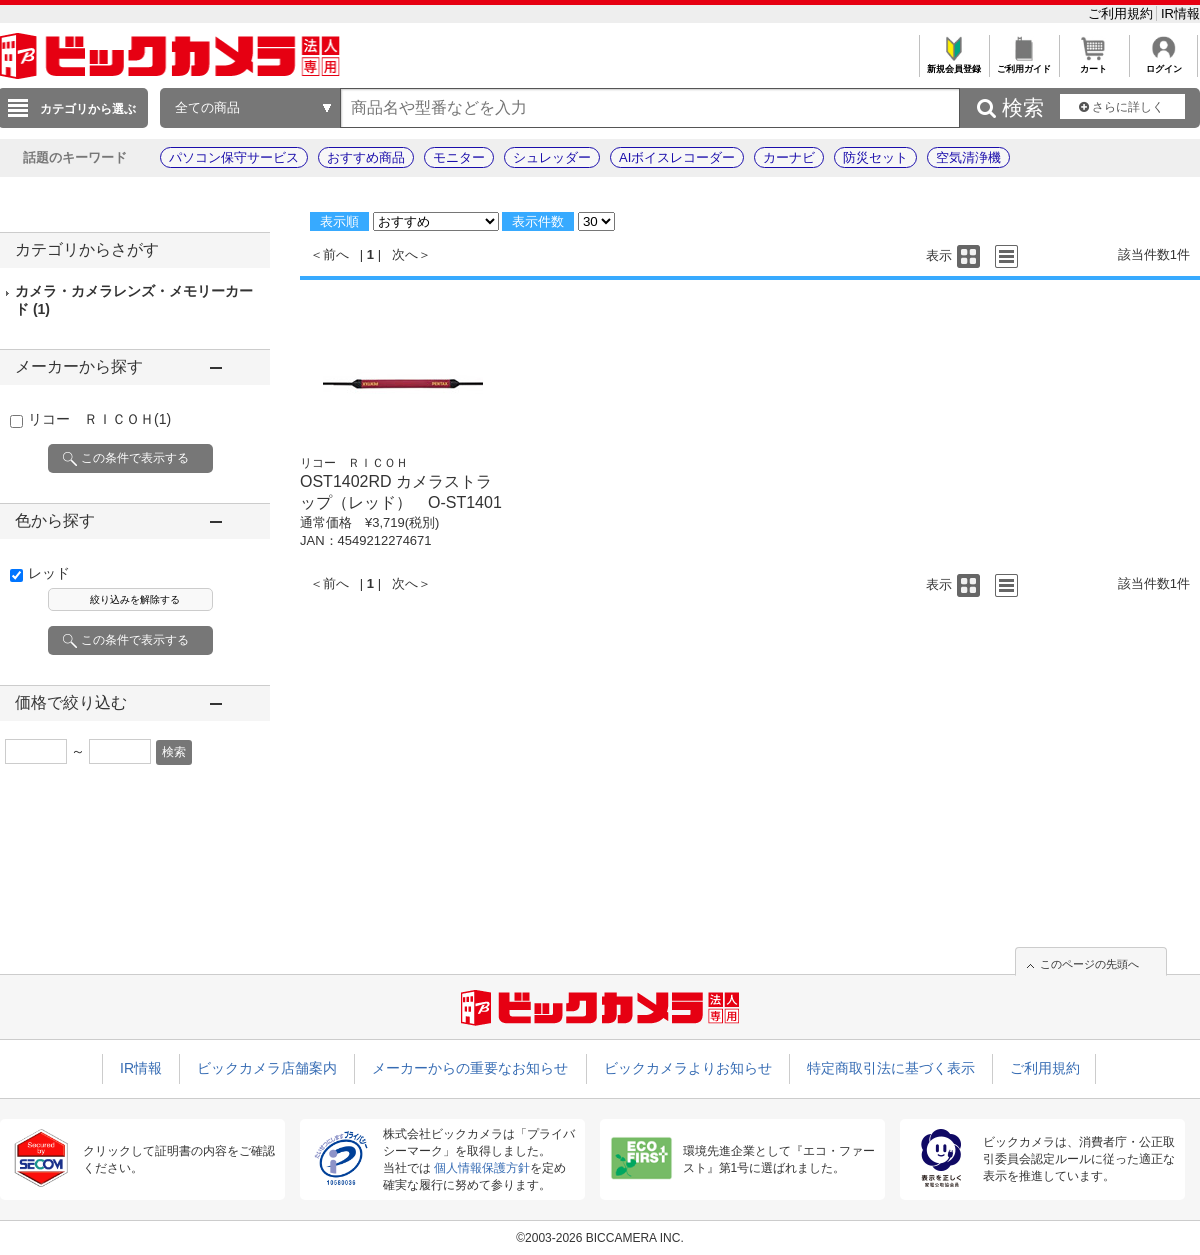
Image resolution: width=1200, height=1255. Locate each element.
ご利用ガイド (1023, 63)
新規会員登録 (953, 63)
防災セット (875, 157)
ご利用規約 (1122, 13)
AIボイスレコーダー (677, 157)
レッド (49, 573)
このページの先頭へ (1089, 964)
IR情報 (1180, 13)
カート (1093, 63)
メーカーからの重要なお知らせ (470, 1068)
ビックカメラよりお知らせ (688, 1068)
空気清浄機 (968, 157)
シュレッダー (552, 157)
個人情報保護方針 (482, 1168)
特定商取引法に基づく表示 (891, 1068)
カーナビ (789, 157)
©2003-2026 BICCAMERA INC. (600, 1238)
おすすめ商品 (366, 157)
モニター (459, 157)
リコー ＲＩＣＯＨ (99, 419)
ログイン (1163, 63)
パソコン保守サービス (234, 157)
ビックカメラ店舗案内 (267, 1068)
